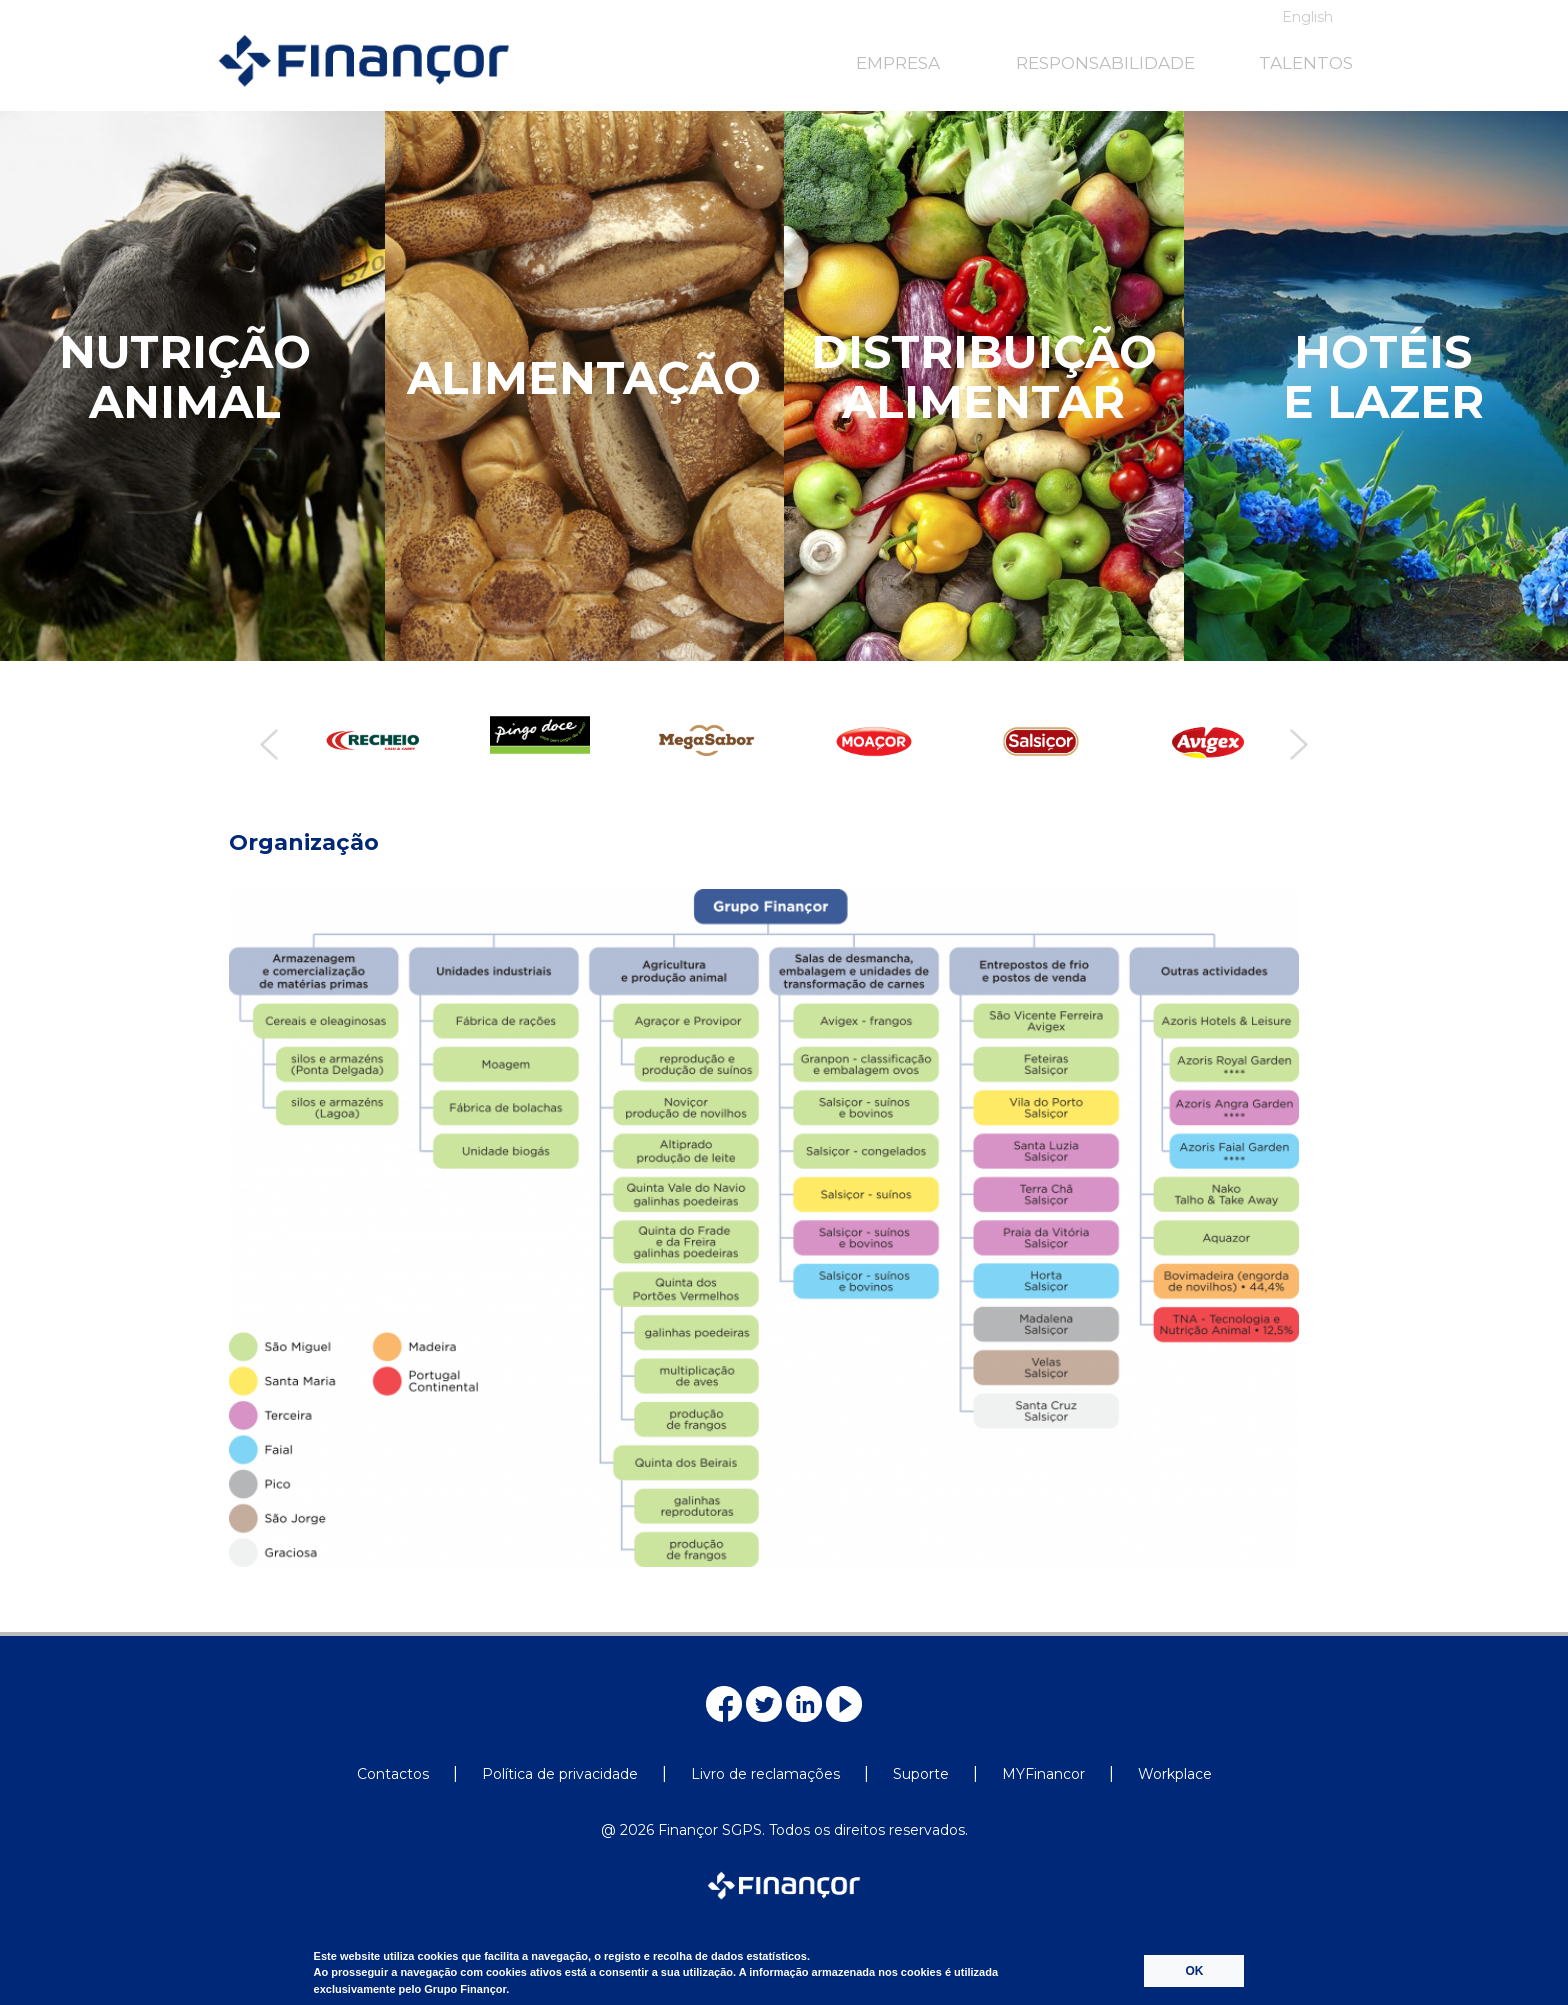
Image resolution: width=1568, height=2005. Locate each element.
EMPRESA (898, 63)
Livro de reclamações (765, 1774)
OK (1194, 1971)
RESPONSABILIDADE (1105, 63)
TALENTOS (1306, 63)
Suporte (921, 1774)
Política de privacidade (560, 1774)
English (1307, 17)
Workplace (1175, 1774)
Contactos (393, 1774)
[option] (367, 741)
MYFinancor (1043, 1774)
